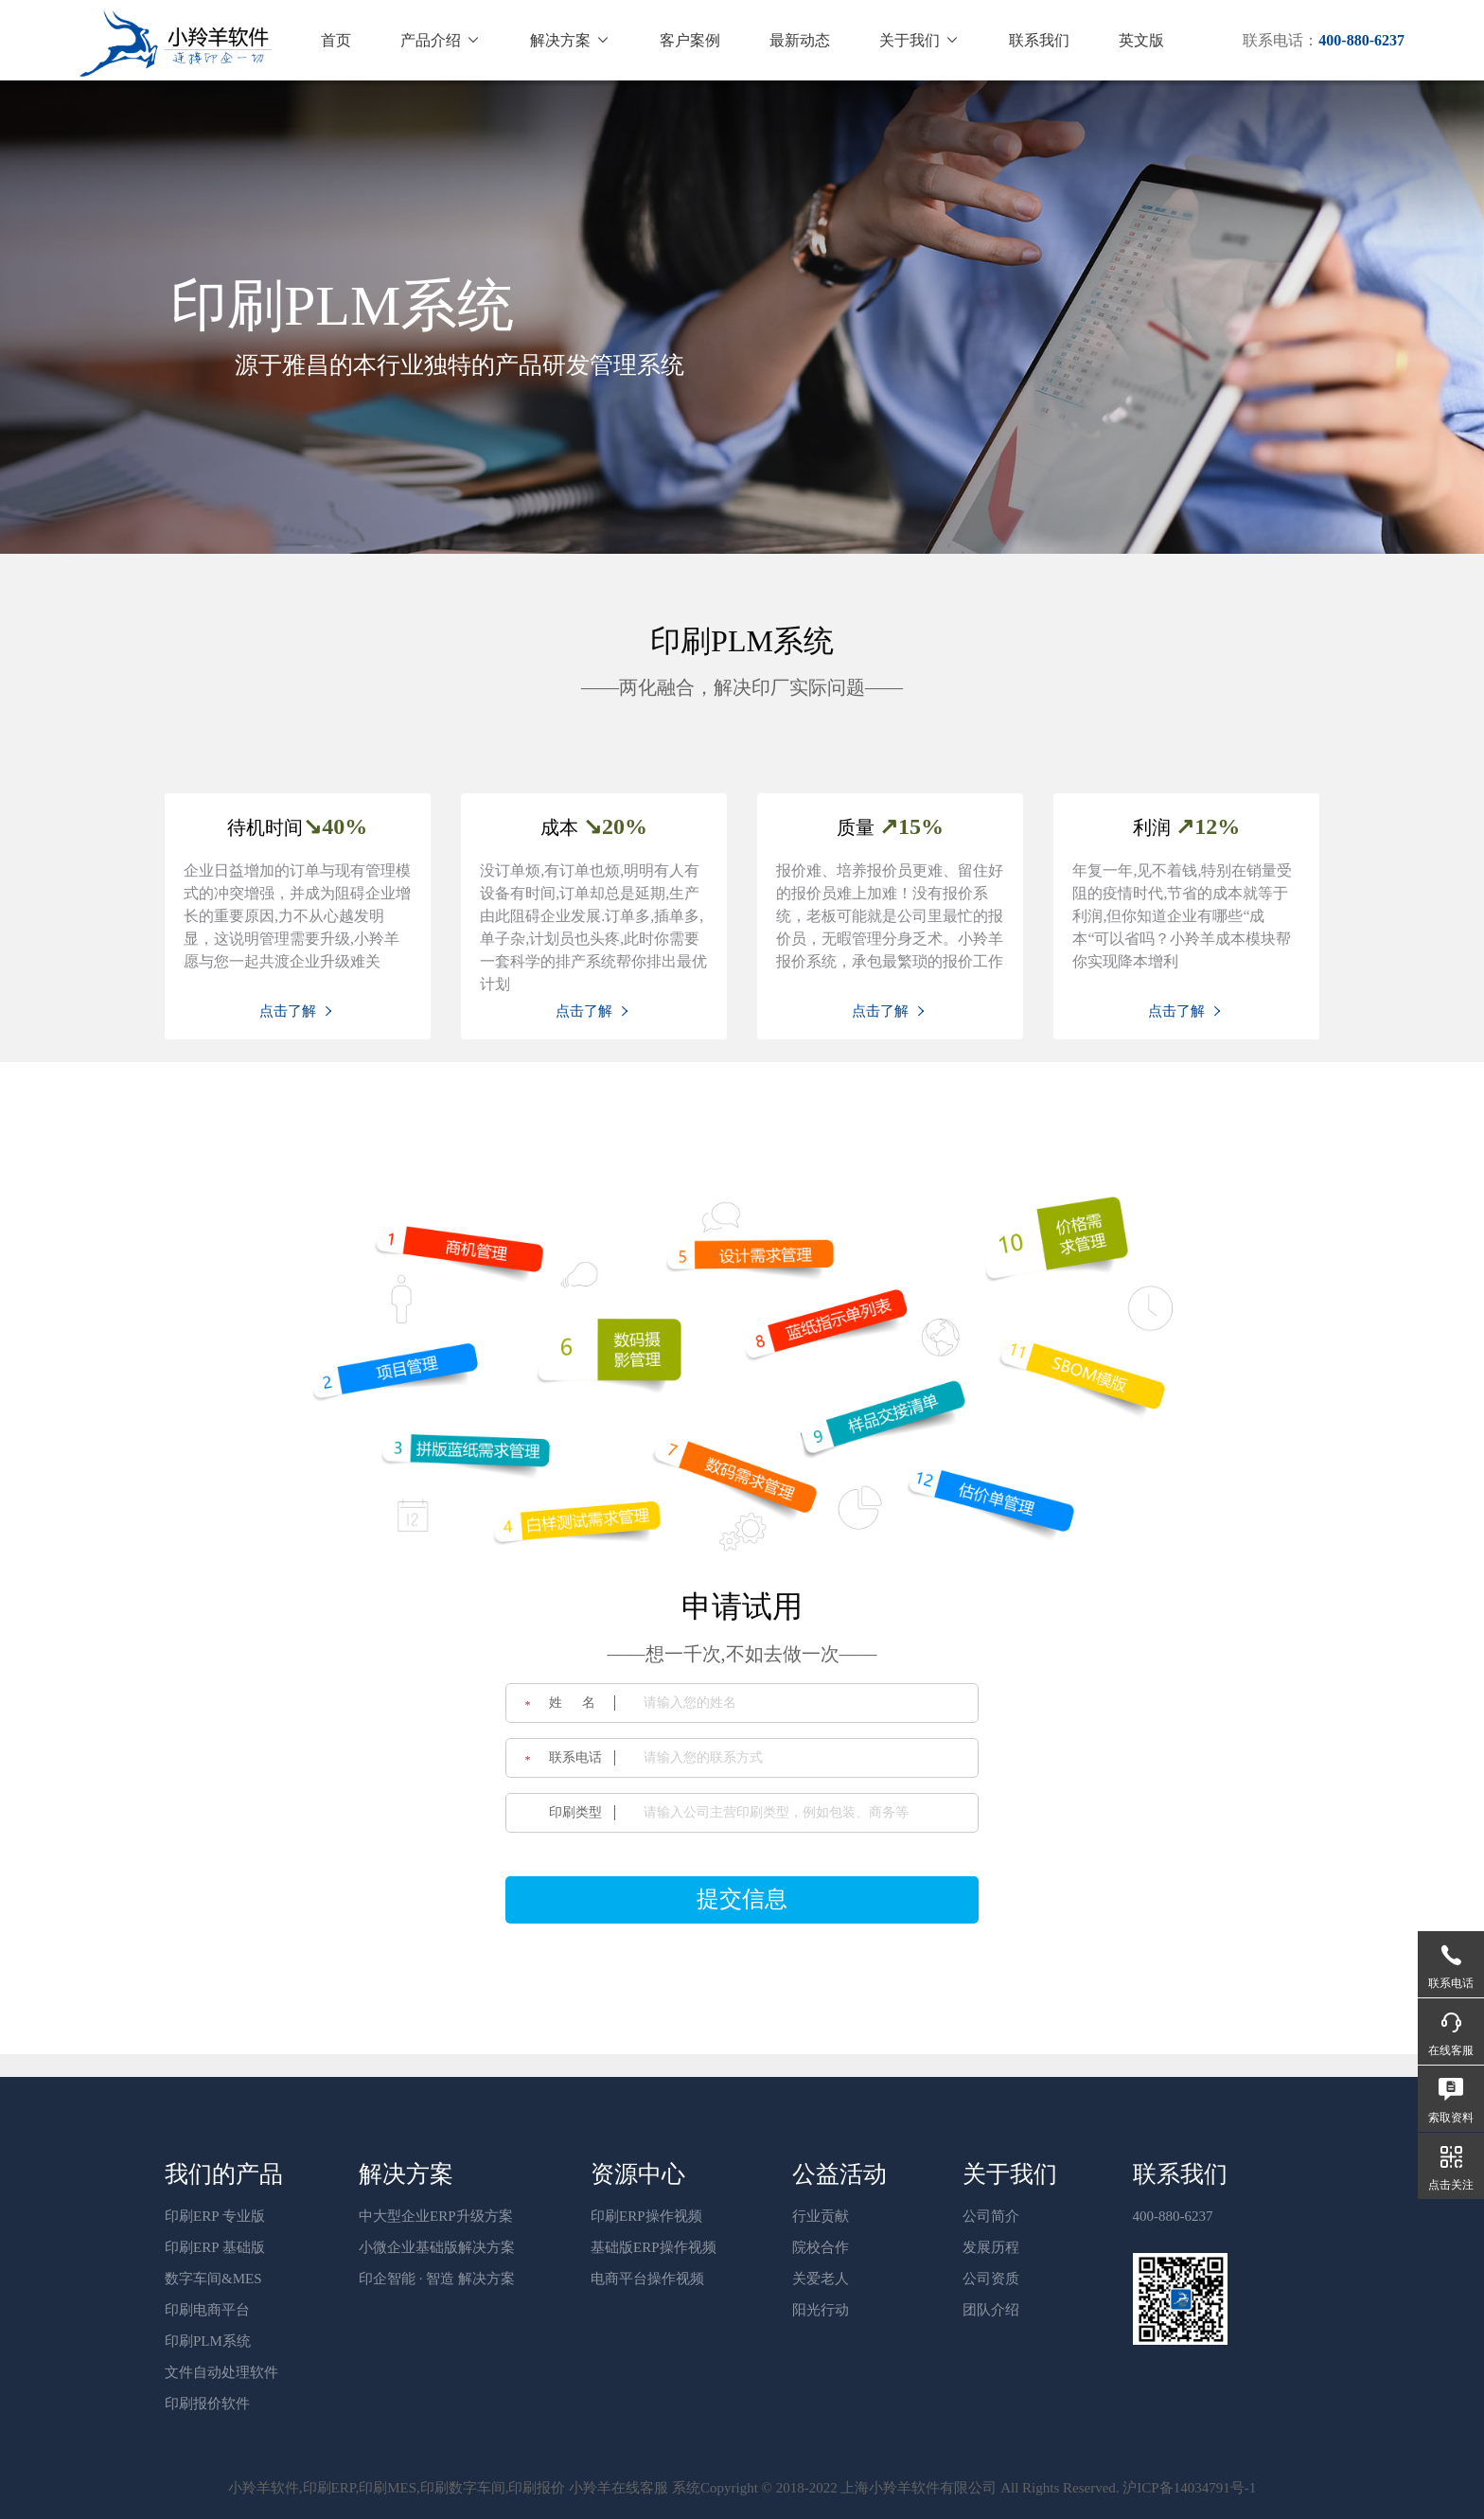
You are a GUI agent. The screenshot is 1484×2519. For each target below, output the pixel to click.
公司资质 (991, 2278)
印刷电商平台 (207, 2309)
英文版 (1141, 40)
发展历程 (991, 2247)
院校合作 (820, 2247)
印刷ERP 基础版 (215, 2247)
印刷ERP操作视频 (646, 2216)
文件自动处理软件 (221, 2372)
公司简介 (991, 2216)
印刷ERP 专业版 (215, 2216)
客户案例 (690, 40)
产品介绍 (440, 40)
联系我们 (1039, 40)
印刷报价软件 (207, 2403)
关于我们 (919, 40)
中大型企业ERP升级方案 (436, 2216)
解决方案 (570, 40)
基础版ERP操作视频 (653, 2247)
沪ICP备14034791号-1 (1189, 2487)
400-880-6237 (1173, 2216)
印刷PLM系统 (208, 2341)
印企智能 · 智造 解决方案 (437, 2278)
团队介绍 (991, 2309)
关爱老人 (820, 2278)
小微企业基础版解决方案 (437, 2247)
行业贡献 (820, 2216)
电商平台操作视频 (647, 2278)
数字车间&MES (213, 2278)
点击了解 (297, 1011)
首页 (336, 40)
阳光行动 (820, 2309)
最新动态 (799, 40)
